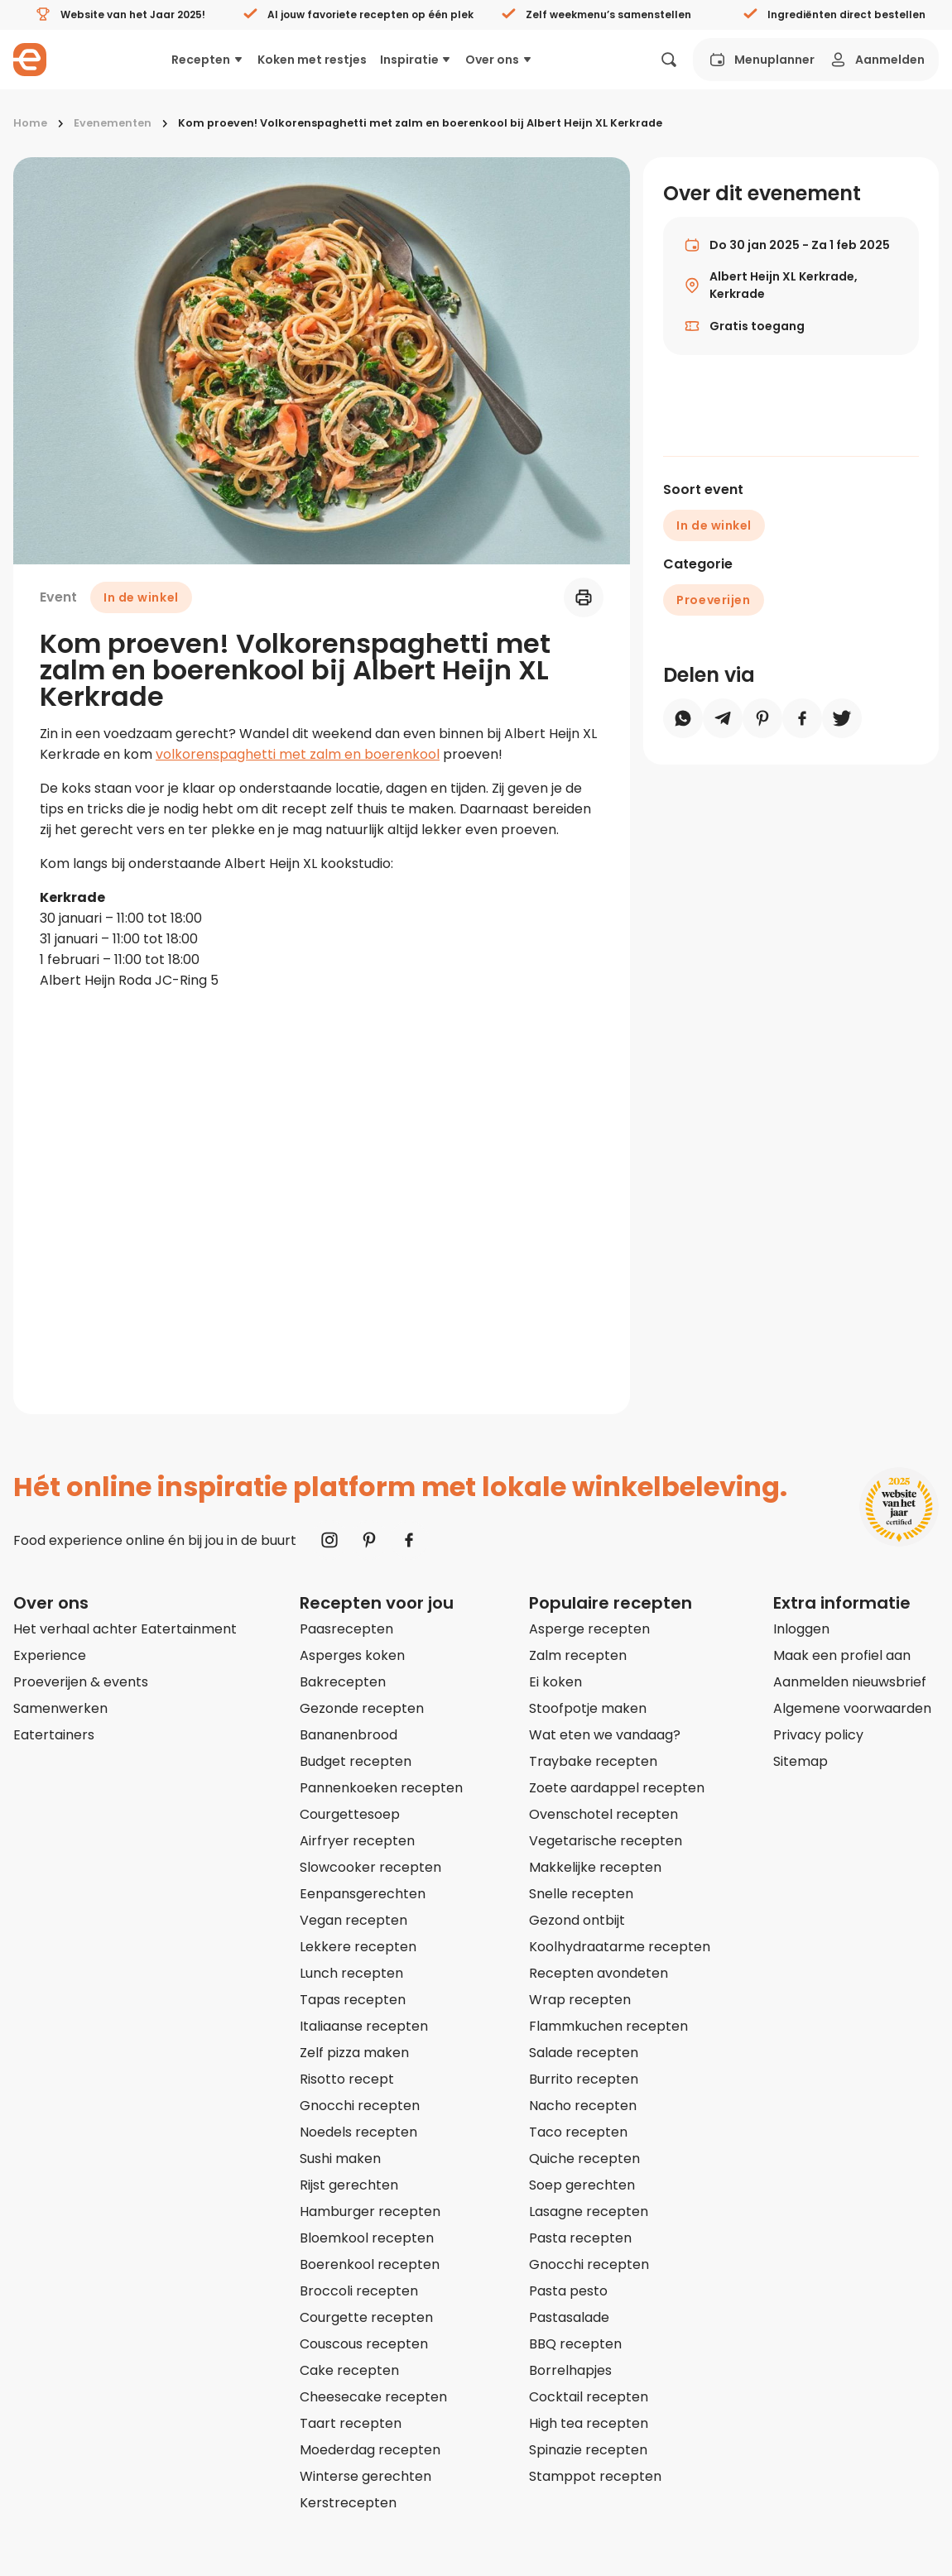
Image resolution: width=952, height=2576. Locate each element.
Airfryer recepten (357, 1840)
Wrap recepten (580, 1999)
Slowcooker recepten (370, 1867)
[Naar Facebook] (409, 1540)
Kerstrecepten (348, 2502)
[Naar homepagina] (29, 59)
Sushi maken (340, 2158)
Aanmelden (876, 59)
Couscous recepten (364, 2343)
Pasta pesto (568, 2290)
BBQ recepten (575, 2343)
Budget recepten (355, 1761)
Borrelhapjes (570, 2370)
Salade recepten (583, 2052)
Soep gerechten (582, 2185)
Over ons (499, 59)
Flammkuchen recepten (608, 2026)
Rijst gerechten (349, 2185)
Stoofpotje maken (588, 1708)
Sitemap (800, 1761)
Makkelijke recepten (595, 1867)
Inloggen (801, 1628)
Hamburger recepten (370, 2211)
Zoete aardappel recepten (616, 1787)
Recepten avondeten (598, 1973)
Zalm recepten (578, 1655)
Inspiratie (416, 59)
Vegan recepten (353, 1920)
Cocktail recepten (588, 2396)
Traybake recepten (593, 1761)
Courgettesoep (350, 1814)
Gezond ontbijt (577, 1920)
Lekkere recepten (358, 1946)
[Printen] (583, 597)
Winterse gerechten (365, 2476)
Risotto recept (347, 2079)
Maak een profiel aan (842, 1655)
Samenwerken (60, 1708)
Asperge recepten (589, 1628)
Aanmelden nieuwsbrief (849, 1681)
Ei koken (555, 1681)
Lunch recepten (351, 1973)
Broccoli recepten (359, 2290)
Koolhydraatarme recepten (619, 1946)
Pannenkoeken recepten (381, 1787)
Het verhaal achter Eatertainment (125, 1628)
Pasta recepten (580, 2237)
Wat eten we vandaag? (604, 1734)
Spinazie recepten (588, 2449)
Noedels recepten (358, 2132)
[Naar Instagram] (329, 1540)
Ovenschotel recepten (603, 1814)
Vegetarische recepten (605, 1840)
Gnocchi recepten (360, 2105)
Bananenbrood (348, 1734)
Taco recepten (578, 2132)
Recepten (207, 59)
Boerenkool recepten (370, 2264)
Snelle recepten (581, 1893)
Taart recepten (350, 2423)
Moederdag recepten (370, 2449)
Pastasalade (569, 2317)
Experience (49, 1655)
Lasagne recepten (588, 2211)
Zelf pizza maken (354, 2052)
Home (30, 123)
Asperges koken (352, 1655)
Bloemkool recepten (367, 2237)
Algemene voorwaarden (852, 1708)
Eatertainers (53, 1734)
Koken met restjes (312, 59)
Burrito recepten (583, 2079)
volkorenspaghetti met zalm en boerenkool (298, 754)
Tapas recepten (353, 1999)
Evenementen (112, 123)
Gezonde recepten (362, 1708)
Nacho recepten (583, 2105)
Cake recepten (349, 2370)
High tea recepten (588, 2423)
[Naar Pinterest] (369, 1540)
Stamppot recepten (595, 2476)
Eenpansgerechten (363, 1893)
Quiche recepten (584, 2158)
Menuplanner (761, 59)
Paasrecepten (346, 1628)
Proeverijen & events (80, 1681)
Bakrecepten (343, 1681)
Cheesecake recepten (373, 2396)
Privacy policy (818, 1734)
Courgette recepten (366, 2317)
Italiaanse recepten (364, 2026)
